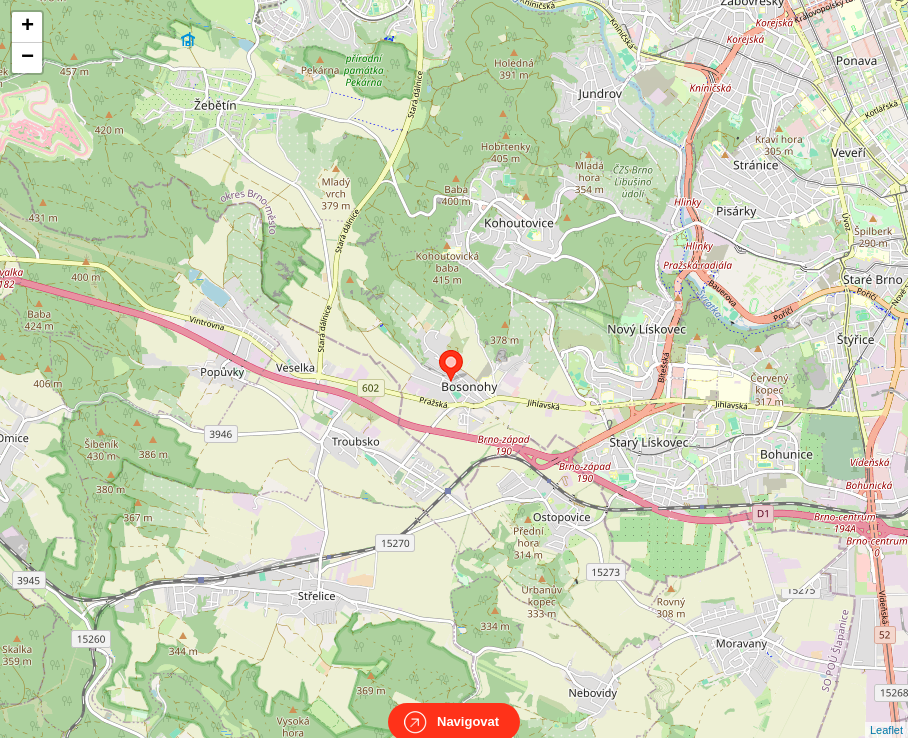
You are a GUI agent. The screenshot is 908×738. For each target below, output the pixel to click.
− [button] (27, 58)
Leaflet (886, 712)
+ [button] (27, 27)
